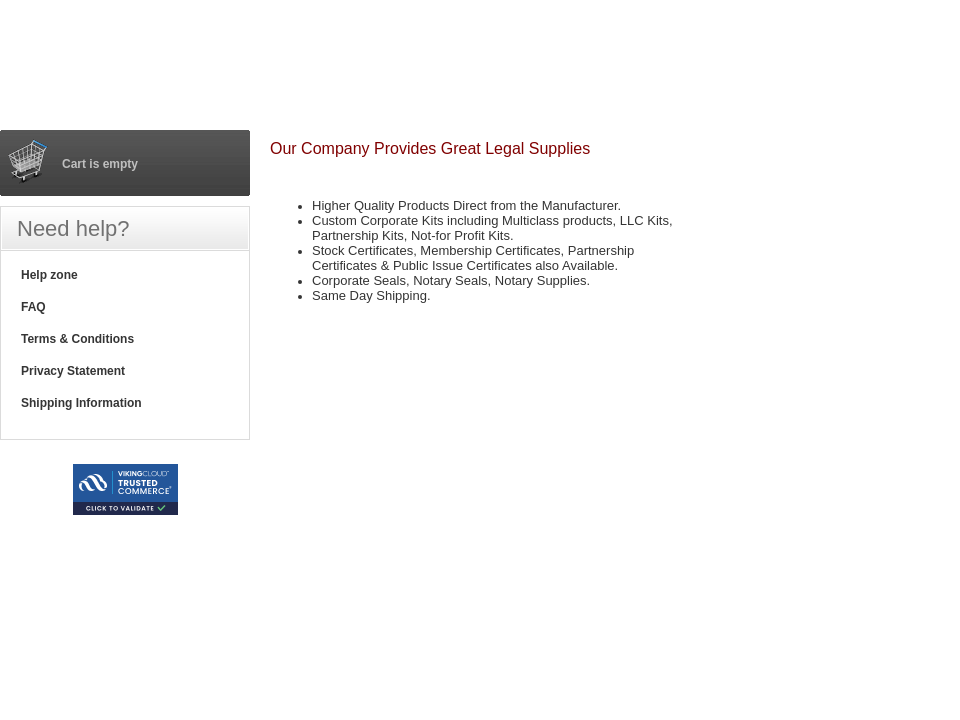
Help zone (49, 275)
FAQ (33, 307)
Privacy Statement (73, 371)
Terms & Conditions (77, 339)
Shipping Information (81, 403)
